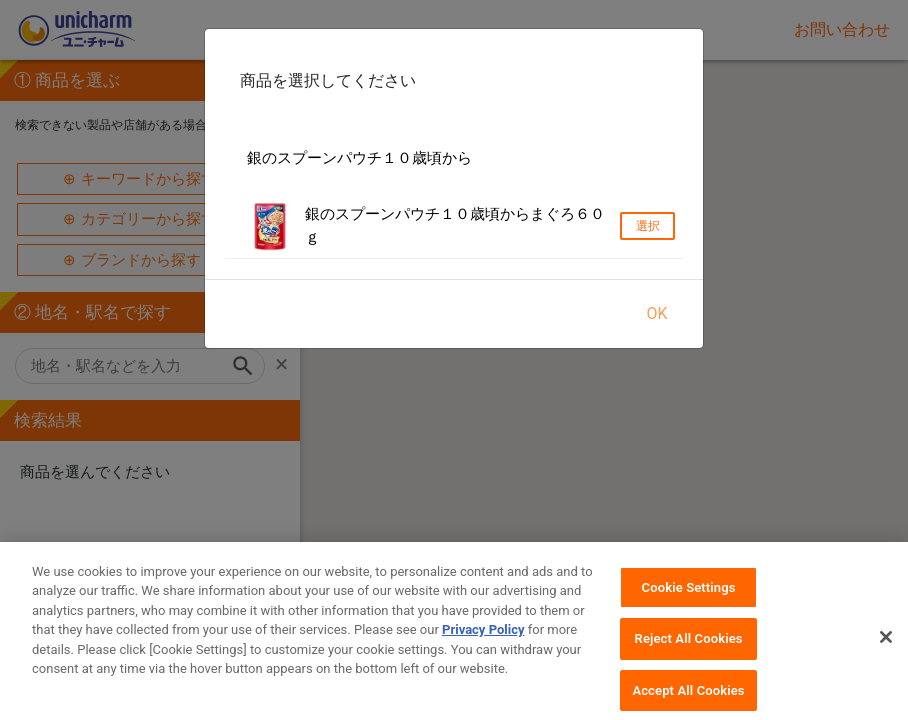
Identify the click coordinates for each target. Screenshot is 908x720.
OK (656, 313)
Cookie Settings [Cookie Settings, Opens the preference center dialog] (689, 601)
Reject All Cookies (689, 653)
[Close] (886, 651)
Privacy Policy (483, 644)
